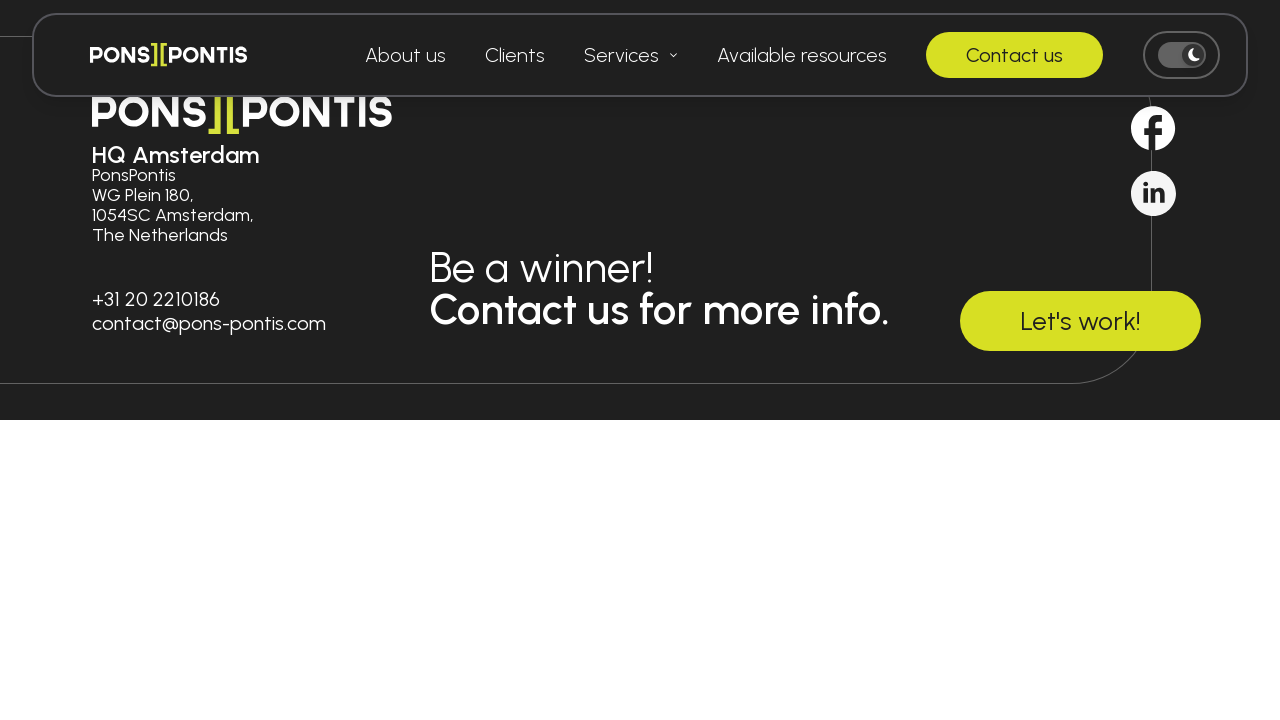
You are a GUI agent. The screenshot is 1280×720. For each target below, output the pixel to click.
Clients (514, 55)
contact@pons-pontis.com (209, 323)
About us (405, 55)
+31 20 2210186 (156, 299)
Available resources (801, 55)
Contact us (1014, 55)
